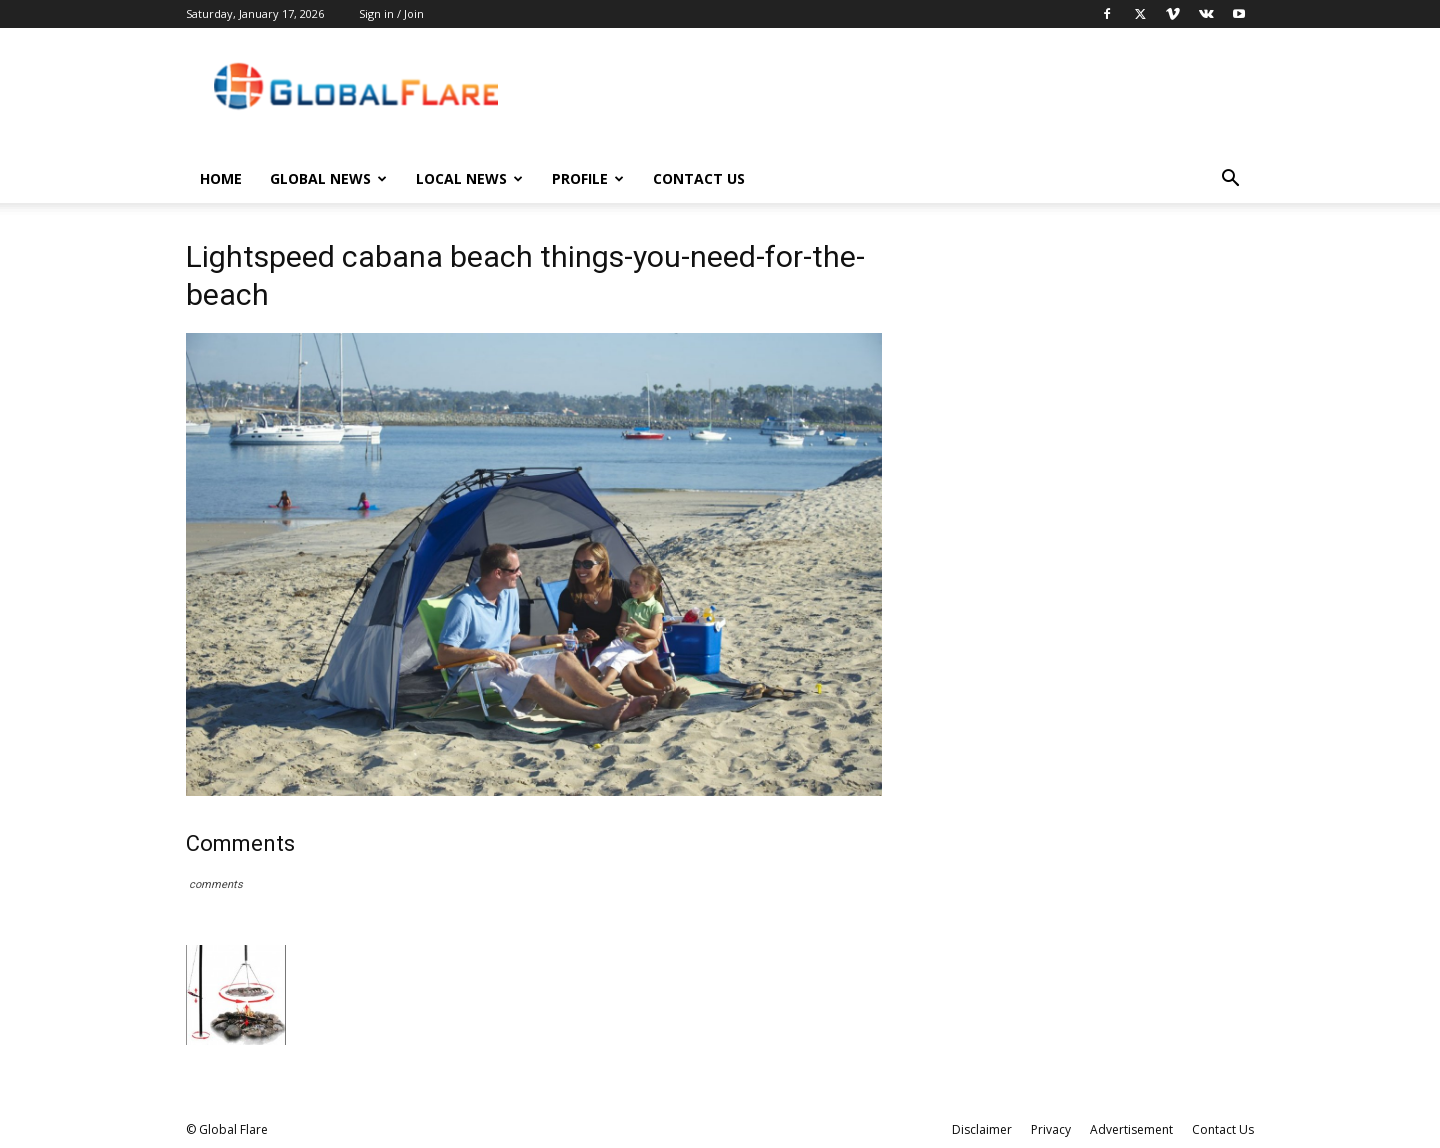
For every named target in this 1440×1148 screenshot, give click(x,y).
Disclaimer (982, 1129)
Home (221, 178)
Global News (328, 178)
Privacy (1051, 1129)
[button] (1230, 180)
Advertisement (1131, 1129)
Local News (469, 178)
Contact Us (699, 178)
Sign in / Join (391, 13)
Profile (588, 178)
